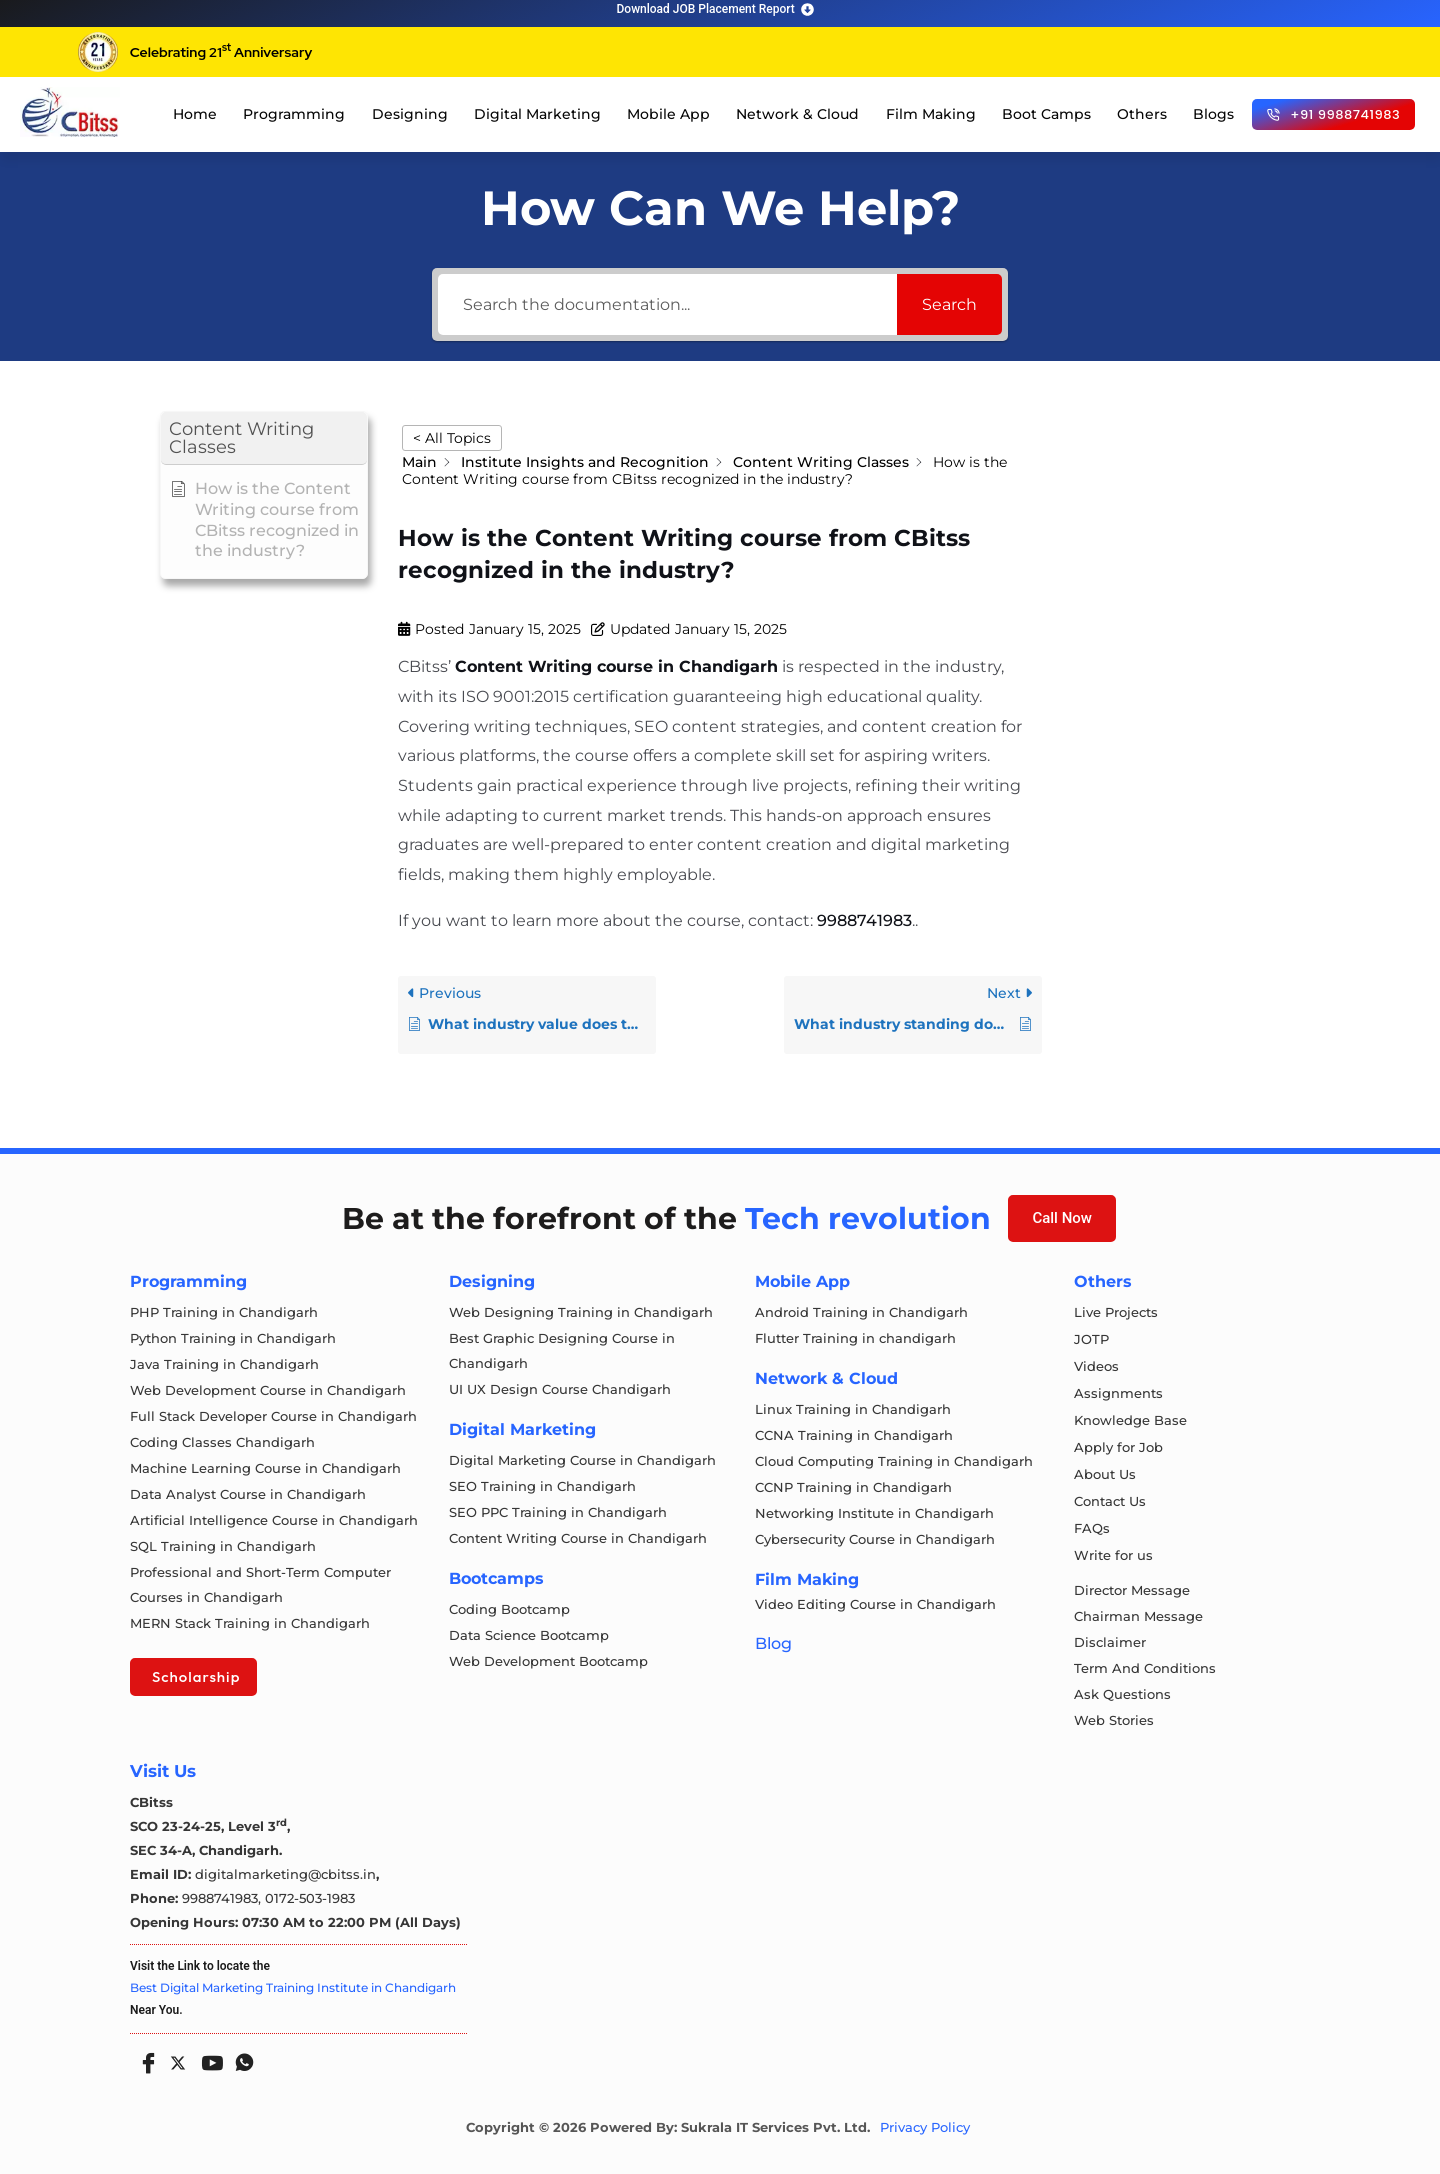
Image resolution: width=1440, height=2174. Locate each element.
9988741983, (223, 1898)
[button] (264, 438)
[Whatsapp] (240, 2056)
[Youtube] (208, 2056)
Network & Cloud (797, 114)
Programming (294, 114)
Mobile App (668, 114)
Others (1142, 114)
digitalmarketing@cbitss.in (285, 1874)
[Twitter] (176, 2059)
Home (195, 114)
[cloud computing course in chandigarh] (70, 112)
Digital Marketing (537, 114)
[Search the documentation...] (667, 304)
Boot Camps (1046, 114)
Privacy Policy (925, 2127)
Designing (410, 114)
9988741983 (864, 920)
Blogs (1213, 114)
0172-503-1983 (310, 1898)
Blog (773, 1643)
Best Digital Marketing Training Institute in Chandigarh (293, 1987)
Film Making (931, 114)
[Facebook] (144, 2056)
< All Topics (452, 438)
